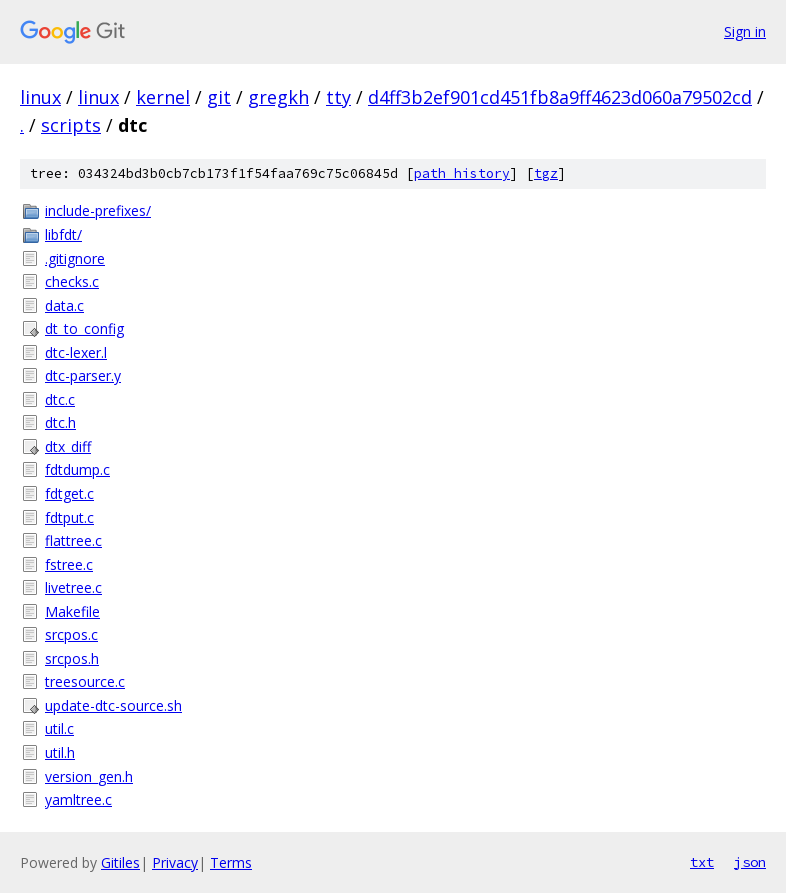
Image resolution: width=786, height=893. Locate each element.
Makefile (72, 611)
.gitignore (75, 258)
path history (462, 173)
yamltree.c (78, 799)
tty (338, 97)
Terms (231, 862)
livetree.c (73, 587)
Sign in (745, 31)
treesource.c (85, 681)
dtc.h (60, 422)
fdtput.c (69, 517)
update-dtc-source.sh (113, 705)
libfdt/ (63, 234)
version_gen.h (89, 776)
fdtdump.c (77, 469)
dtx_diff (68, 446)
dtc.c (60, 399)
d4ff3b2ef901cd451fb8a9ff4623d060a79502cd (560, 97)
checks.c (72, 281)
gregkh (278, 97)
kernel (163, 97)
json (750, 862)
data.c (64, 305)
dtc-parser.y (83, 375)
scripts (71, 125)
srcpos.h (72, 658)
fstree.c (69, 564)
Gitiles (120, 862)
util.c (59, 728)
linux (40, 97)
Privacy (175, 862)
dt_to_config (84, 328)
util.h (60, 752)
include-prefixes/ (98, 210)
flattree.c (73, 540)
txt (702, 862)
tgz (546, 173)
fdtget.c (69, 493)
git (219, 97)
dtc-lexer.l (76, 352)
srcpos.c (71, 634)
